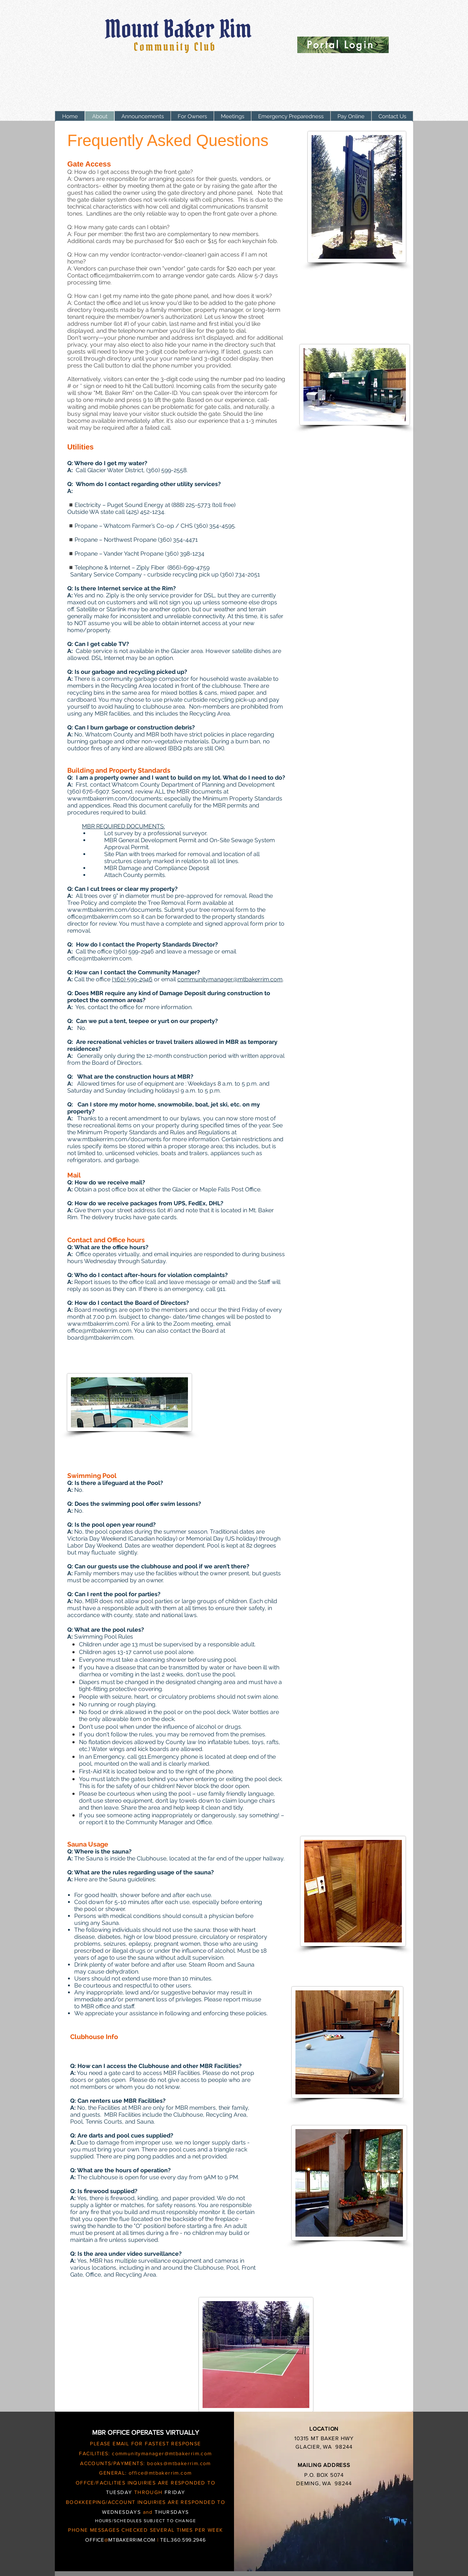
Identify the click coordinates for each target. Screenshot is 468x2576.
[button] (192, 116)
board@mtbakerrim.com (100, 1337)
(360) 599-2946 (132, 979)
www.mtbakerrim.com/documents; (115, 798)
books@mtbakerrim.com (179, 2463)
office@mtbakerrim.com (122, 275)
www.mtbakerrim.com (97, 1323)
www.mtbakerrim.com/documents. (115, 909)
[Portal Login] (343, 45)
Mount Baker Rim (180, 29)
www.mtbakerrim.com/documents (114, 1139)
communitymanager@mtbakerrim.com (230, 979)
